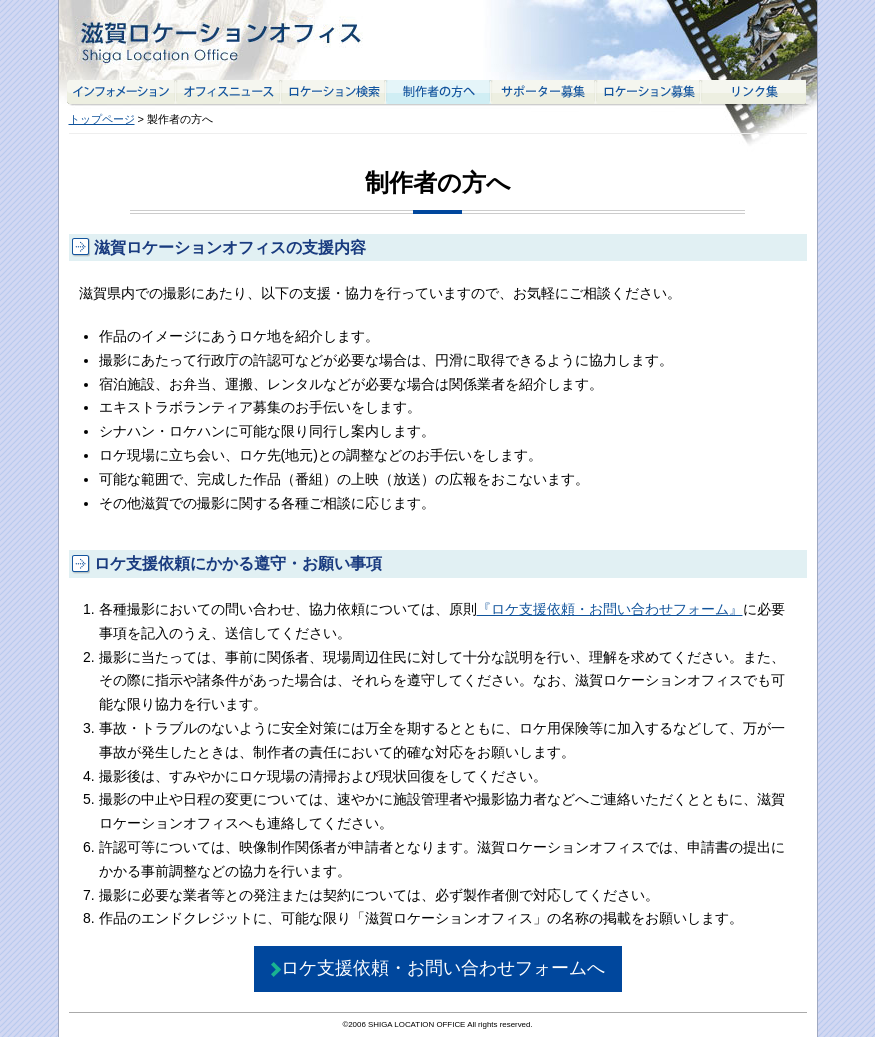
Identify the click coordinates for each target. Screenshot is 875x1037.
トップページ (102, 119)
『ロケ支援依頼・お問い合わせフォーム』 (610, 609)
